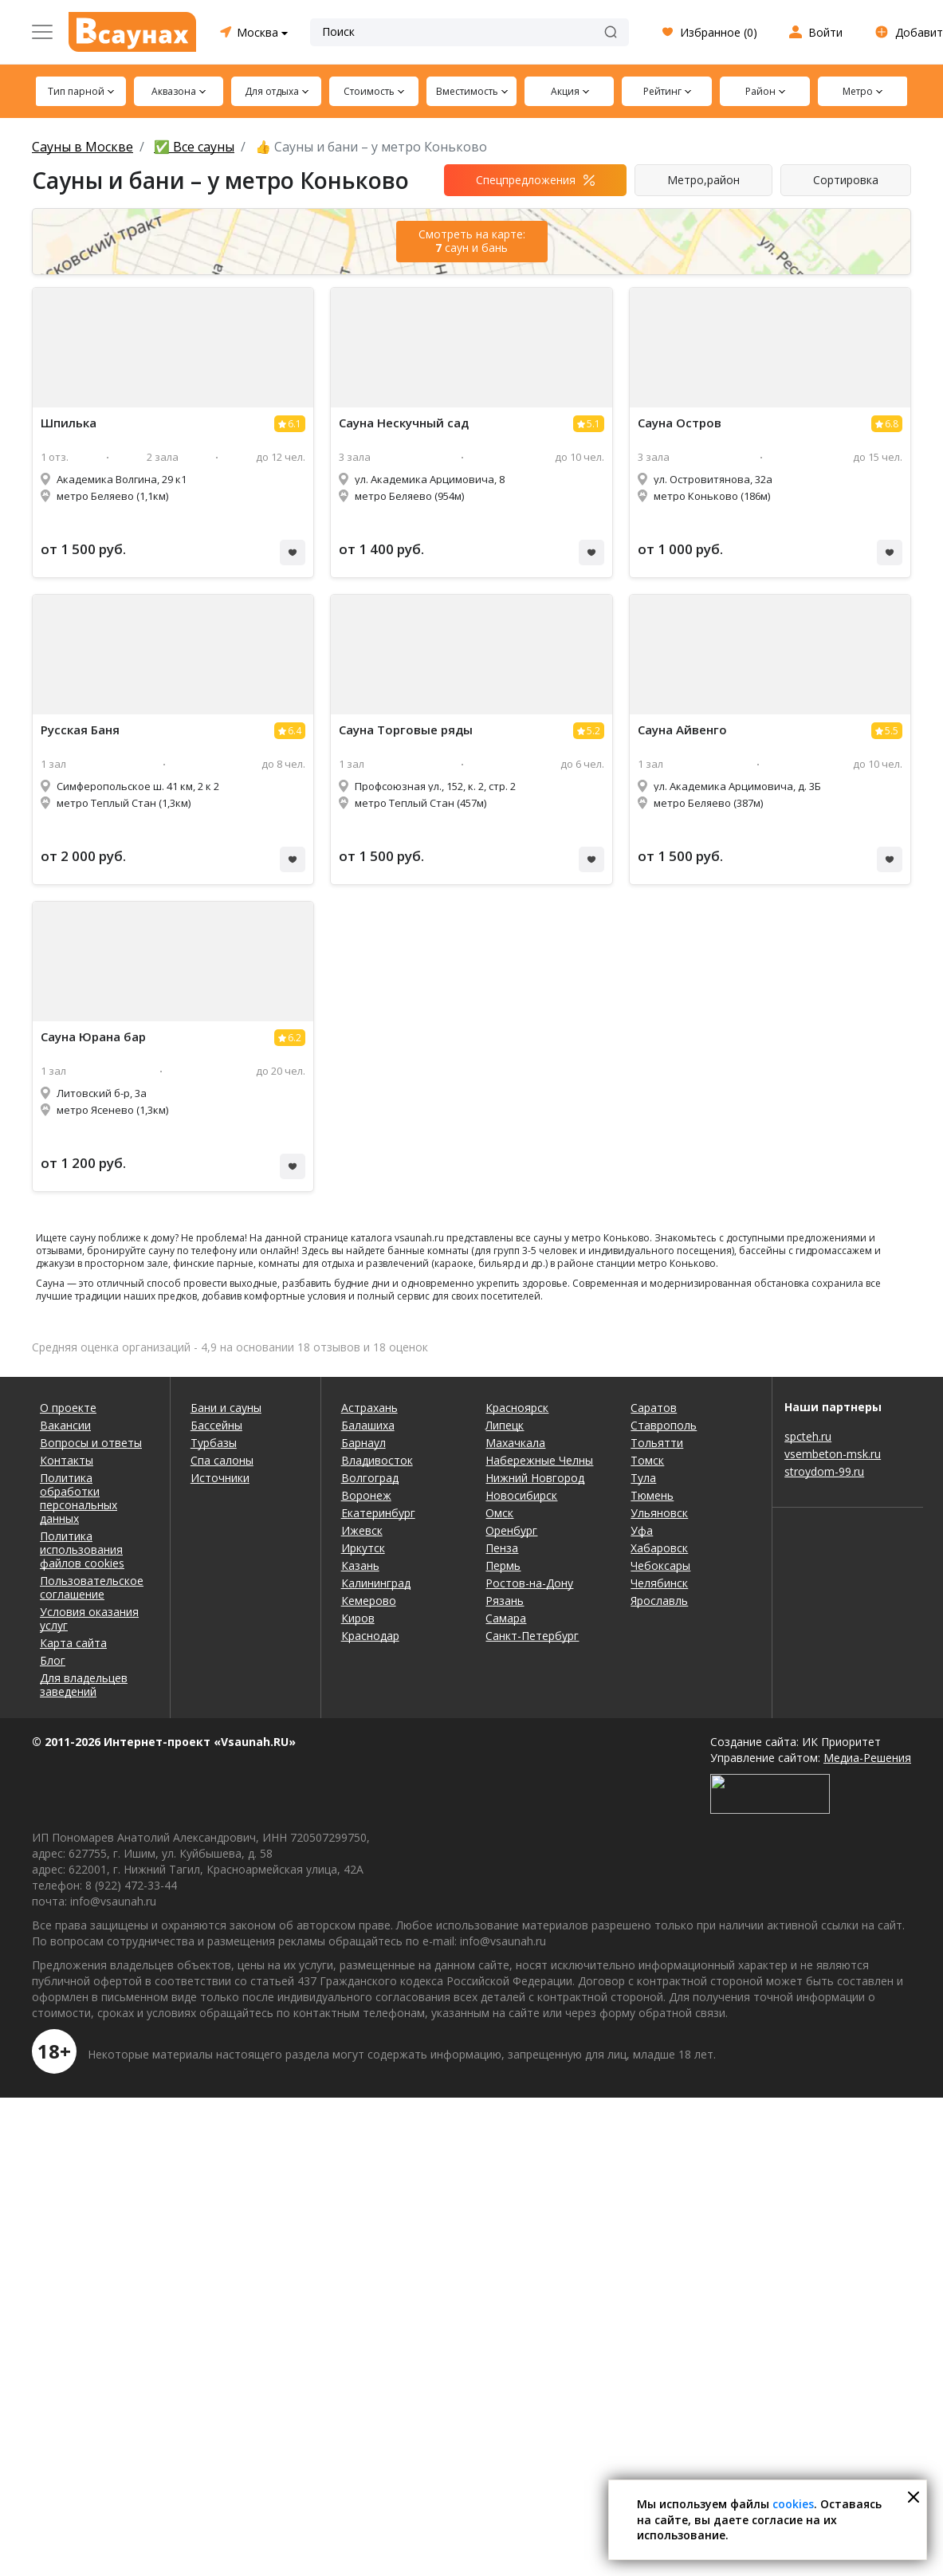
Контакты (66, 1460)
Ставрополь (664, 1425)
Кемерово (368, 1600)
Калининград (376, 1583)
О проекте (68, 1407)
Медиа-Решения (867, 1757)
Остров (679, 423)
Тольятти (657, 1442)
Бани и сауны (226, 1407)
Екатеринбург (378, 1513)
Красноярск (516, 1407)
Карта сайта (73, 1643)
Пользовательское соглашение (91, 1587)
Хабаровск (659, 1548)
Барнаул (363, 1442)
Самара (505, 1618)
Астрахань (369, 1407)
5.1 (593, 424)
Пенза (501, 1548)
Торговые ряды (406, 729)
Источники (220, 1478)
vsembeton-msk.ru (832, 1454)
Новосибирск (521, 1495)
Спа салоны (222, 1460)
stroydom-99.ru (824, 1471)
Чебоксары (660, 1565)
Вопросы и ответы (91, 1442)
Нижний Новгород (534, 1478)
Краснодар (370, 1635)
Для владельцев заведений (84, 1684)
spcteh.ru (807, 1436)
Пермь (503, 1565)
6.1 (294, 424)
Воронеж (366, 1495)
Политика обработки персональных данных (78, 1498)
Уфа (642, 1530)
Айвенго (682, 729)
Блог (52, 1660)
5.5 (891, 730)
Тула (643, 1478)
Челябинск (659, 1583)
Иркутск (363, 1548)
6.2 (294, 1037)
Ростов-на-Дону (529, 1583)
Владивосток (377, 1460)
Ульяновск (659, 1513)
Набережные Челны (539, 1460)
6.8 (891, 424)
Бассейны (216, 1425)
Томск (647, 1460)
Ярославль (659, 1600)
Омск (499, 1513)
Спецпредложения (526, 179)
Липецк (504, 1425)
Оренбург (511, 1530)
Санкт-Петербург (532, 1635)
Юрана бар (93, 1036)
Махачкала (515, 1442)
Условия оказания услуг (89, 1618)
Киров (358, 1618)
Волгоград (370, 1478)
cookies (793, 2503)
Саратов (654, 1407)
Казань (360, 1565)
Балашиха (368, 1425)
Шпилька (68, 423)
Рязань (504, 1600)
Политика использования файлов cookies (82, 1549)
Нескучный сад (404, 423)
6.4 (294, 730)
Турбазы (214, 1442)
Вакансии (65, 1425)
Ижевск (362, 1530)
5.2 (593, 730)
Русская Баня (80, 729)
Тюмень (652, 1495)
